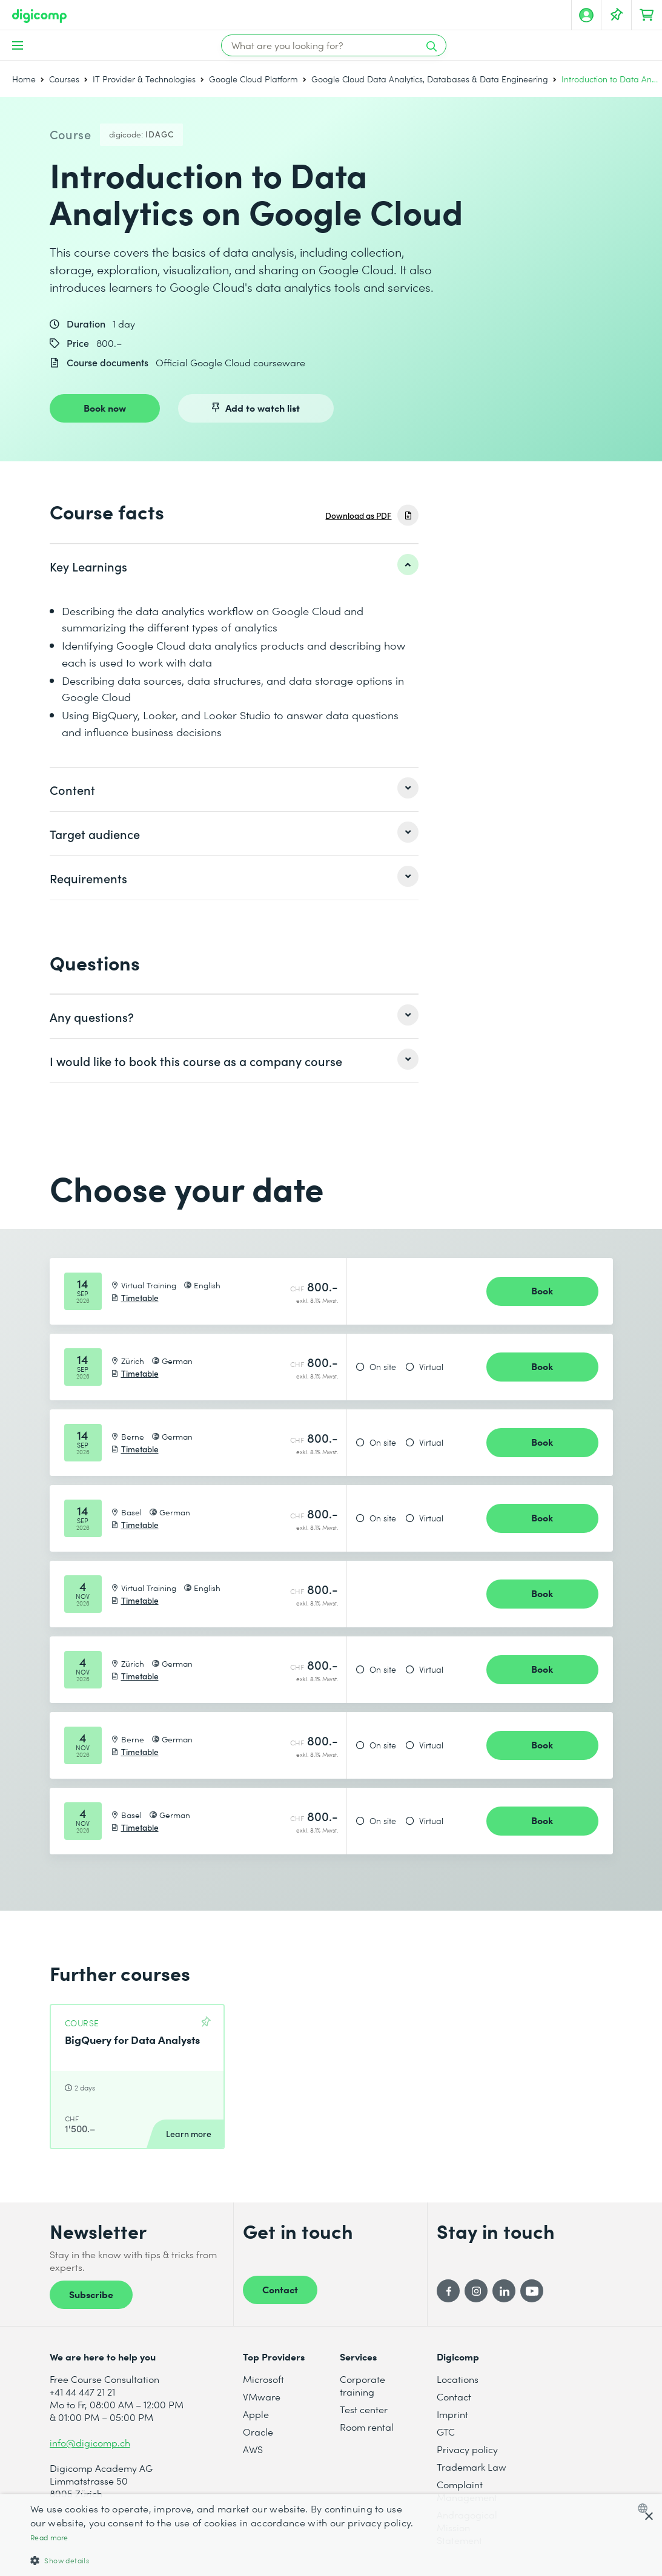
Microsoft (263, 2379)
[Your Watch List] (616, 15)
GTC (446, 2431)
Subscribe (91, 2294)
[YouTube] (531, 2290)
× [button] (648, 2517)
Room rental (367, 2426)
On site (382, 1367)
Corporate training (362, 2385)
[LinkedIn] (503, 2290)
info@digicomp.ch (90, 2442)
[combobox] (645, 2508)
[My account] (586, 15)
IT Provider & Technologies (144, 79)
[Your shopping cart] (647, 15)
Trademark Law (471, 2466)
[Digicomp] (39, 16)
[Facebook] (448, 2290)
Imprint (452, 2414)
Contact (280, 2289)
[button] (223, 2560)
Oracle (258, 2431)
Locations (457, 2379)
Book (542, 1290)
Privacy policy (467, 2449)
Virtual (431, 1367)
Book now (105, 407)
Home (24, 79)
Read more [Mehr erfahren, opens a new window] (49, 2537)
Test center (364, 2409)
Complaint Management (467, 2490)
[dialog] (331, 2535)
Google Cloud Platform (253, 79)
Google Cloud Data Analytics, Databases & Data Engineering (429, 79)
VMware (261, 2396)
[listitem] (234, 566)
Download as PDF (358, 515)
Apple (256, 2414)
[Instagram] (476, 2290)
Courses (64, 79)
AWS (253, 2449)
